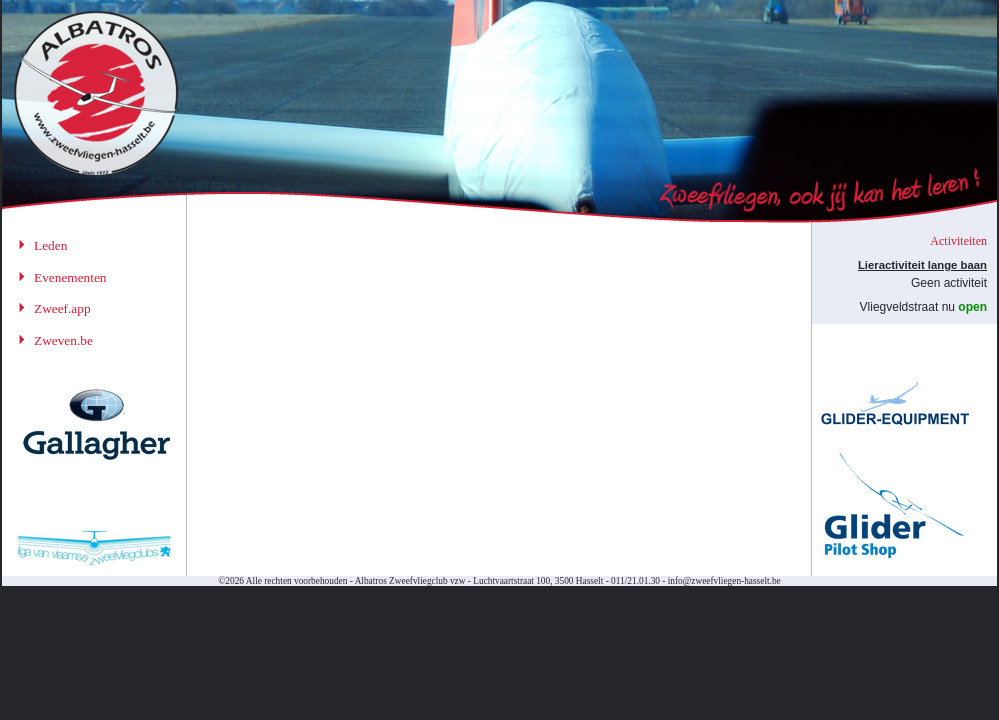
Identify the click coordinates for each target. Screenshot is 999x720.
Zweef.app (62, 308)
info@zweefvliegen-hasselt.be (724, 581)
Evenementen (70, 277)
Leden (50, 245)
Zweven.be (63, 340)
